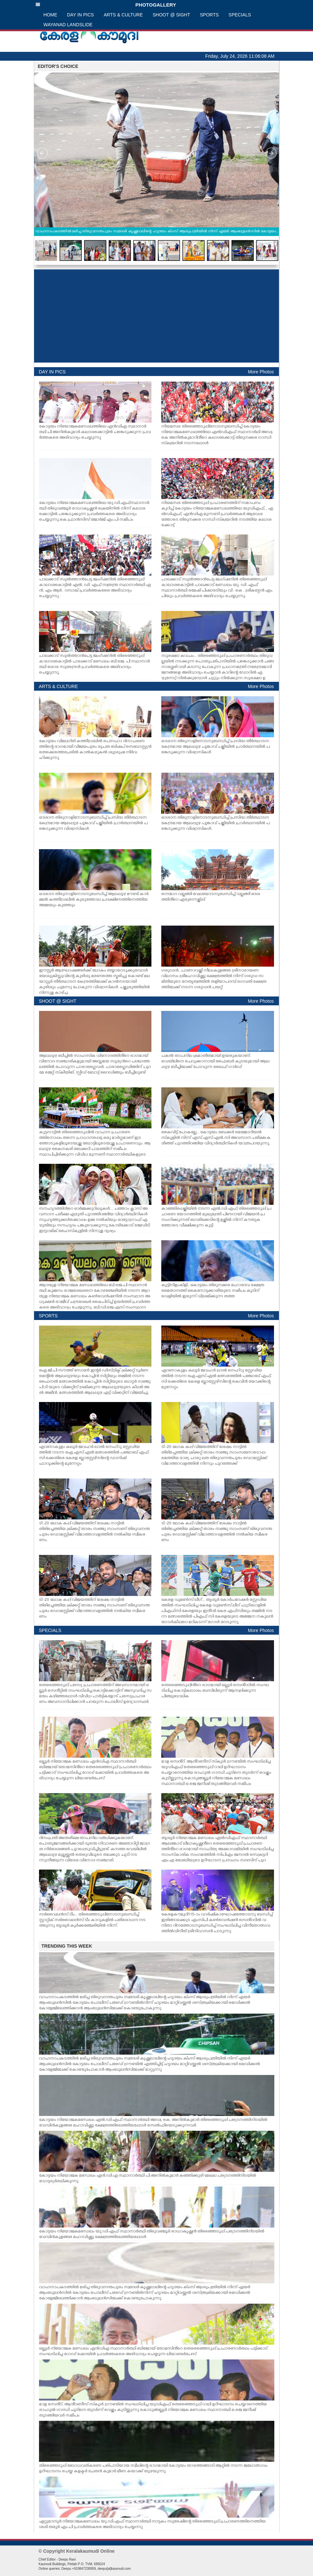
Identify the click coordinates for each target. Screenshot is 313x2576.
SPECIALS (239, 14)
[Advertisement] (156, 316)
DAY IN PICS (80, 14)
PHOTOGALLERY (105, 5)
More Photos (261, 371)
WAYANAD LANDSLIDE (68, 24)
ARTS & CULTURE (123, 14)
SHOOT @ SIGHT (171, 14)
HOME (50, 14)
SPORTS (209, 14)
